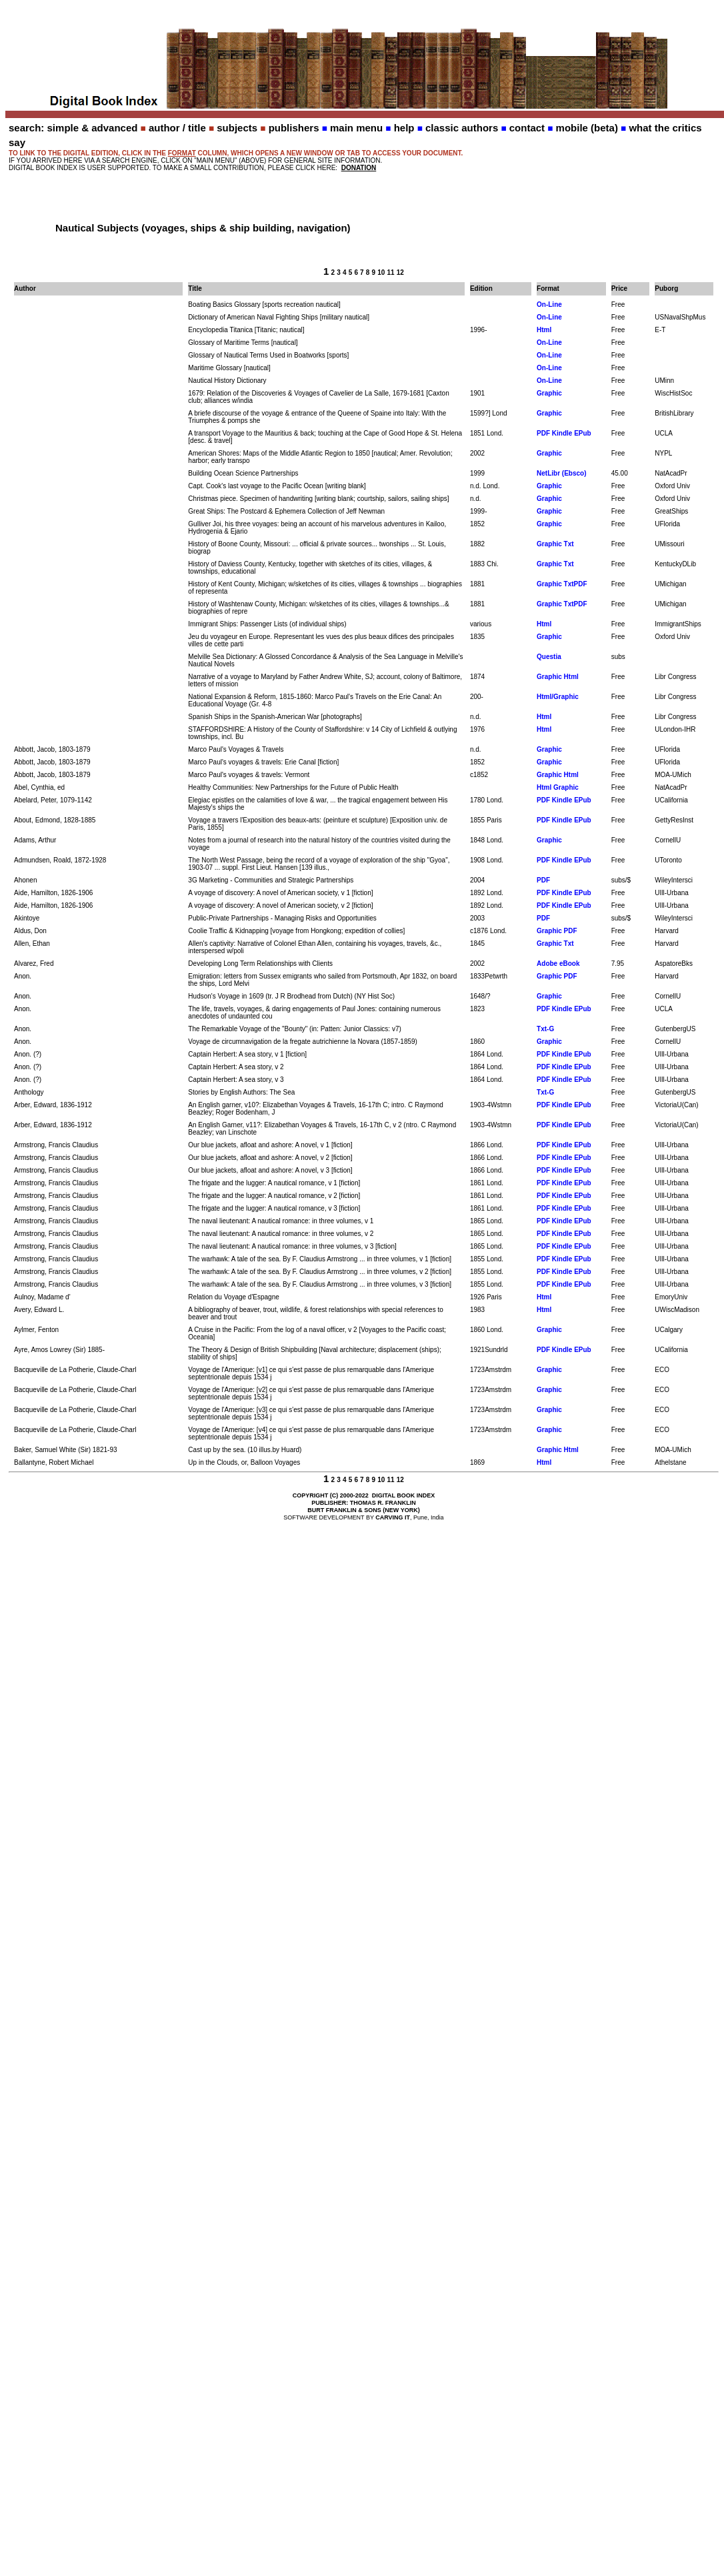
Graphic (549, 393)
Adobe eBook (558, 963)
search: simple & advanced (73, 127)
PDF (543, 880)
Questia (549, 656)
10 (381, 272)
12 (400, 272)
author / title (177, 127)
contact (527, 127)
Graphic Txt (555, 544)
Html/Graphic (558, 696)
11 (390, 272)
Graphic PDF (557, 930)
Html (544, 330)
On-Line (549, 304)
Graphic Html (558, 676)
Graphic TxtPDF (562, 584)
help (404, 127)
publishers (294, 127)
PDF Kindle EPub (564, 433)
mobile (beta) (587, 127)
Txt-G (545, 1029)
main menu (356, 127)
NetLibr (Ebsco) (561, 473)
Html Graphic (558, 787)
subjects (237, 127)
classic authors (461, 127)
